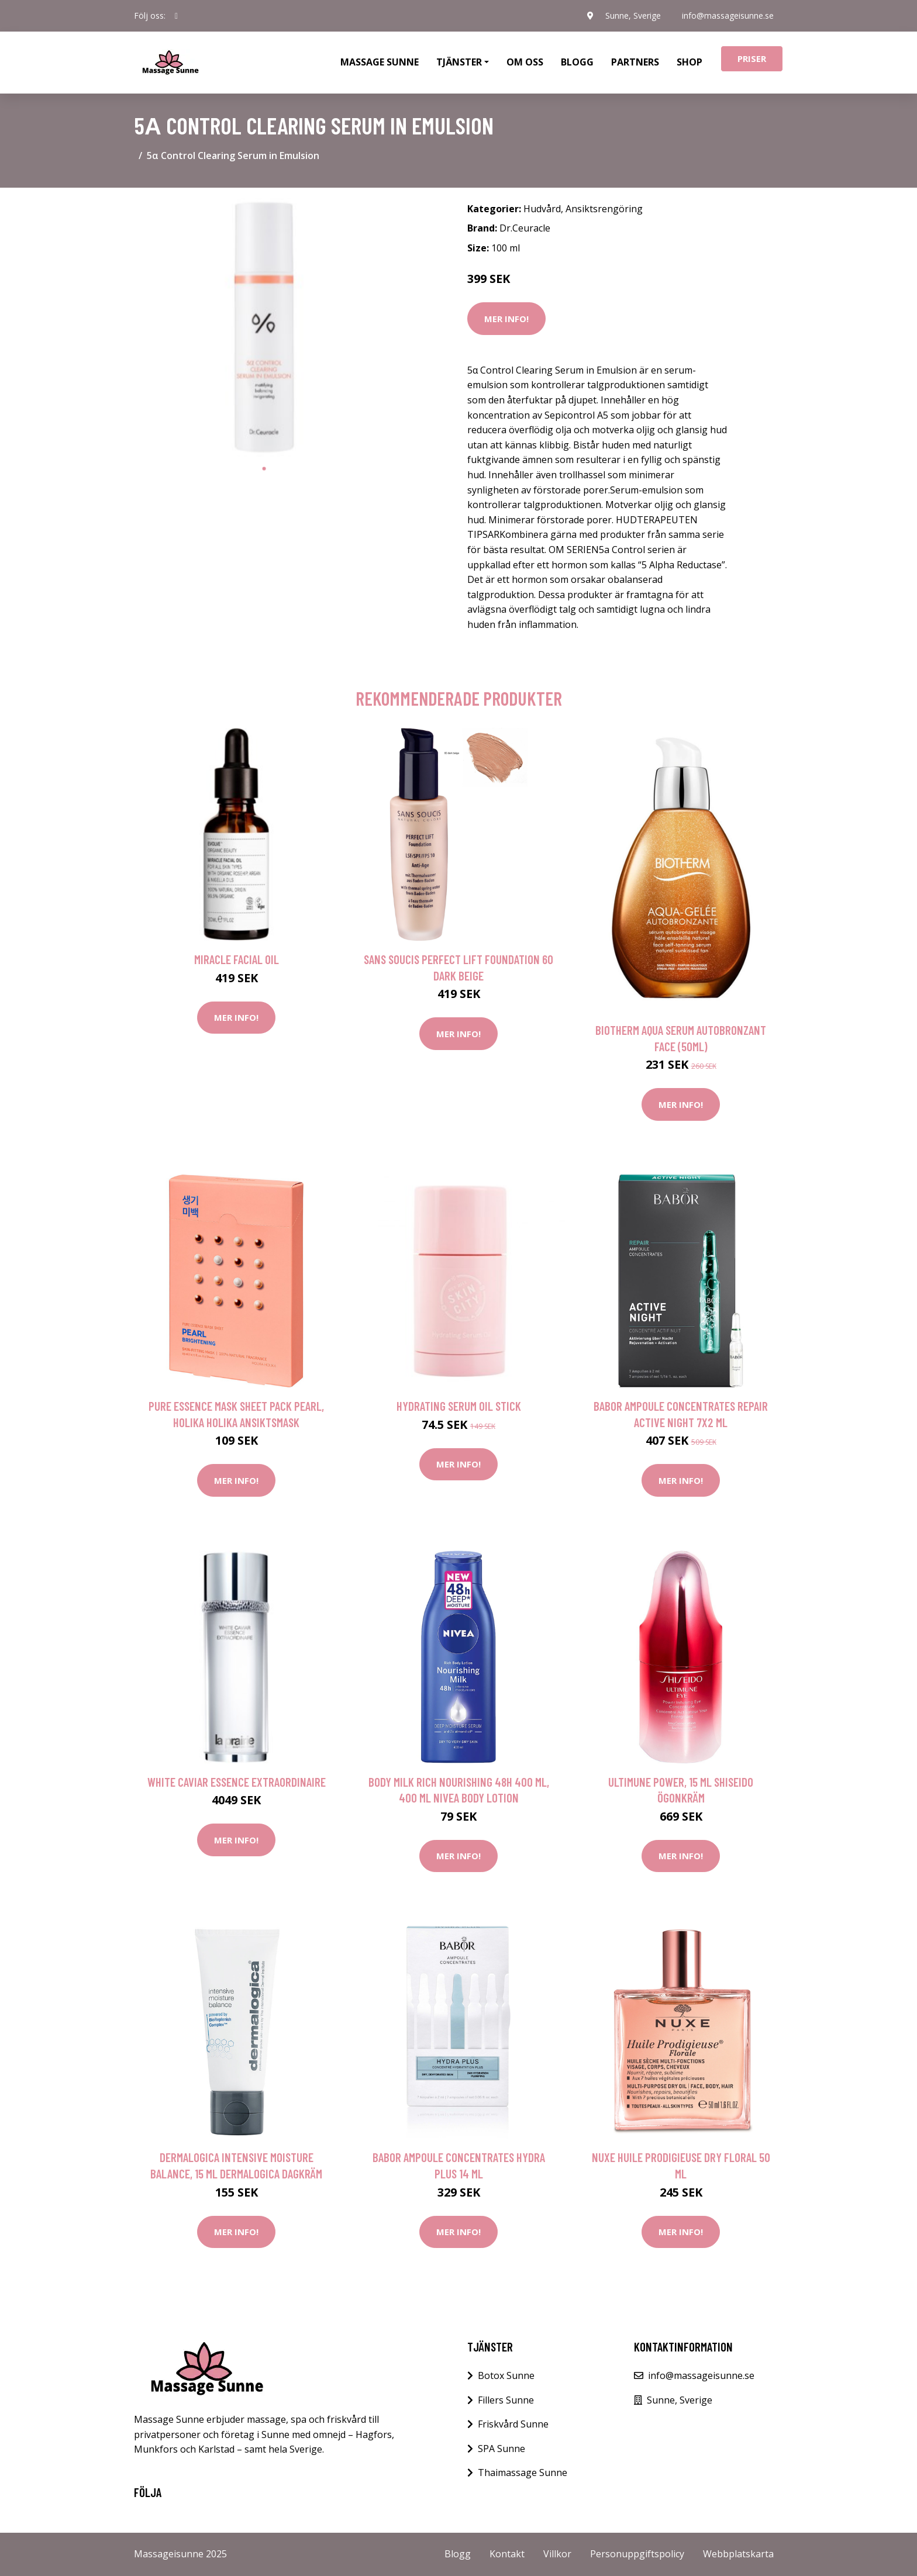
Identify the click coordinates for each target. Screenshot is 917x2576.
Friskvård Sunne (513, 2424)
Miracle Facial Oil (236, 959)
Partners (635, 62)
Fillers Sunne (506, 2400)
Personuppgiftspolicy (637, 2553)
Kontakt (507, 2553)
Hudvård (542, 208)
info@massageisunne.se (728, 15)
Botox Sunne (506, 2375)
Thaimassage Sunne (522, 2472)
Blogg (577, 62)
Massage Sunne (379, 62)
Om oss (524, 62)
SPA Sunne (501, 2448)
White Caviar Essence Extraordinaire (236, 1781)
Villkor (557, 2553)
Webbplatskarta (738, 2553)
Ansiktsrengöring (604, 208)
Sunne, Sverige (633, 15)
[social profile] (176, 16)
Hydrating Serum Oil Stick (459, 1406)
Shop (689, 62)
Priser (751, 58)
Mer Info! (506, 318)
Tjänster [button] (459, 62)
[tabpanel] (264, 327)
